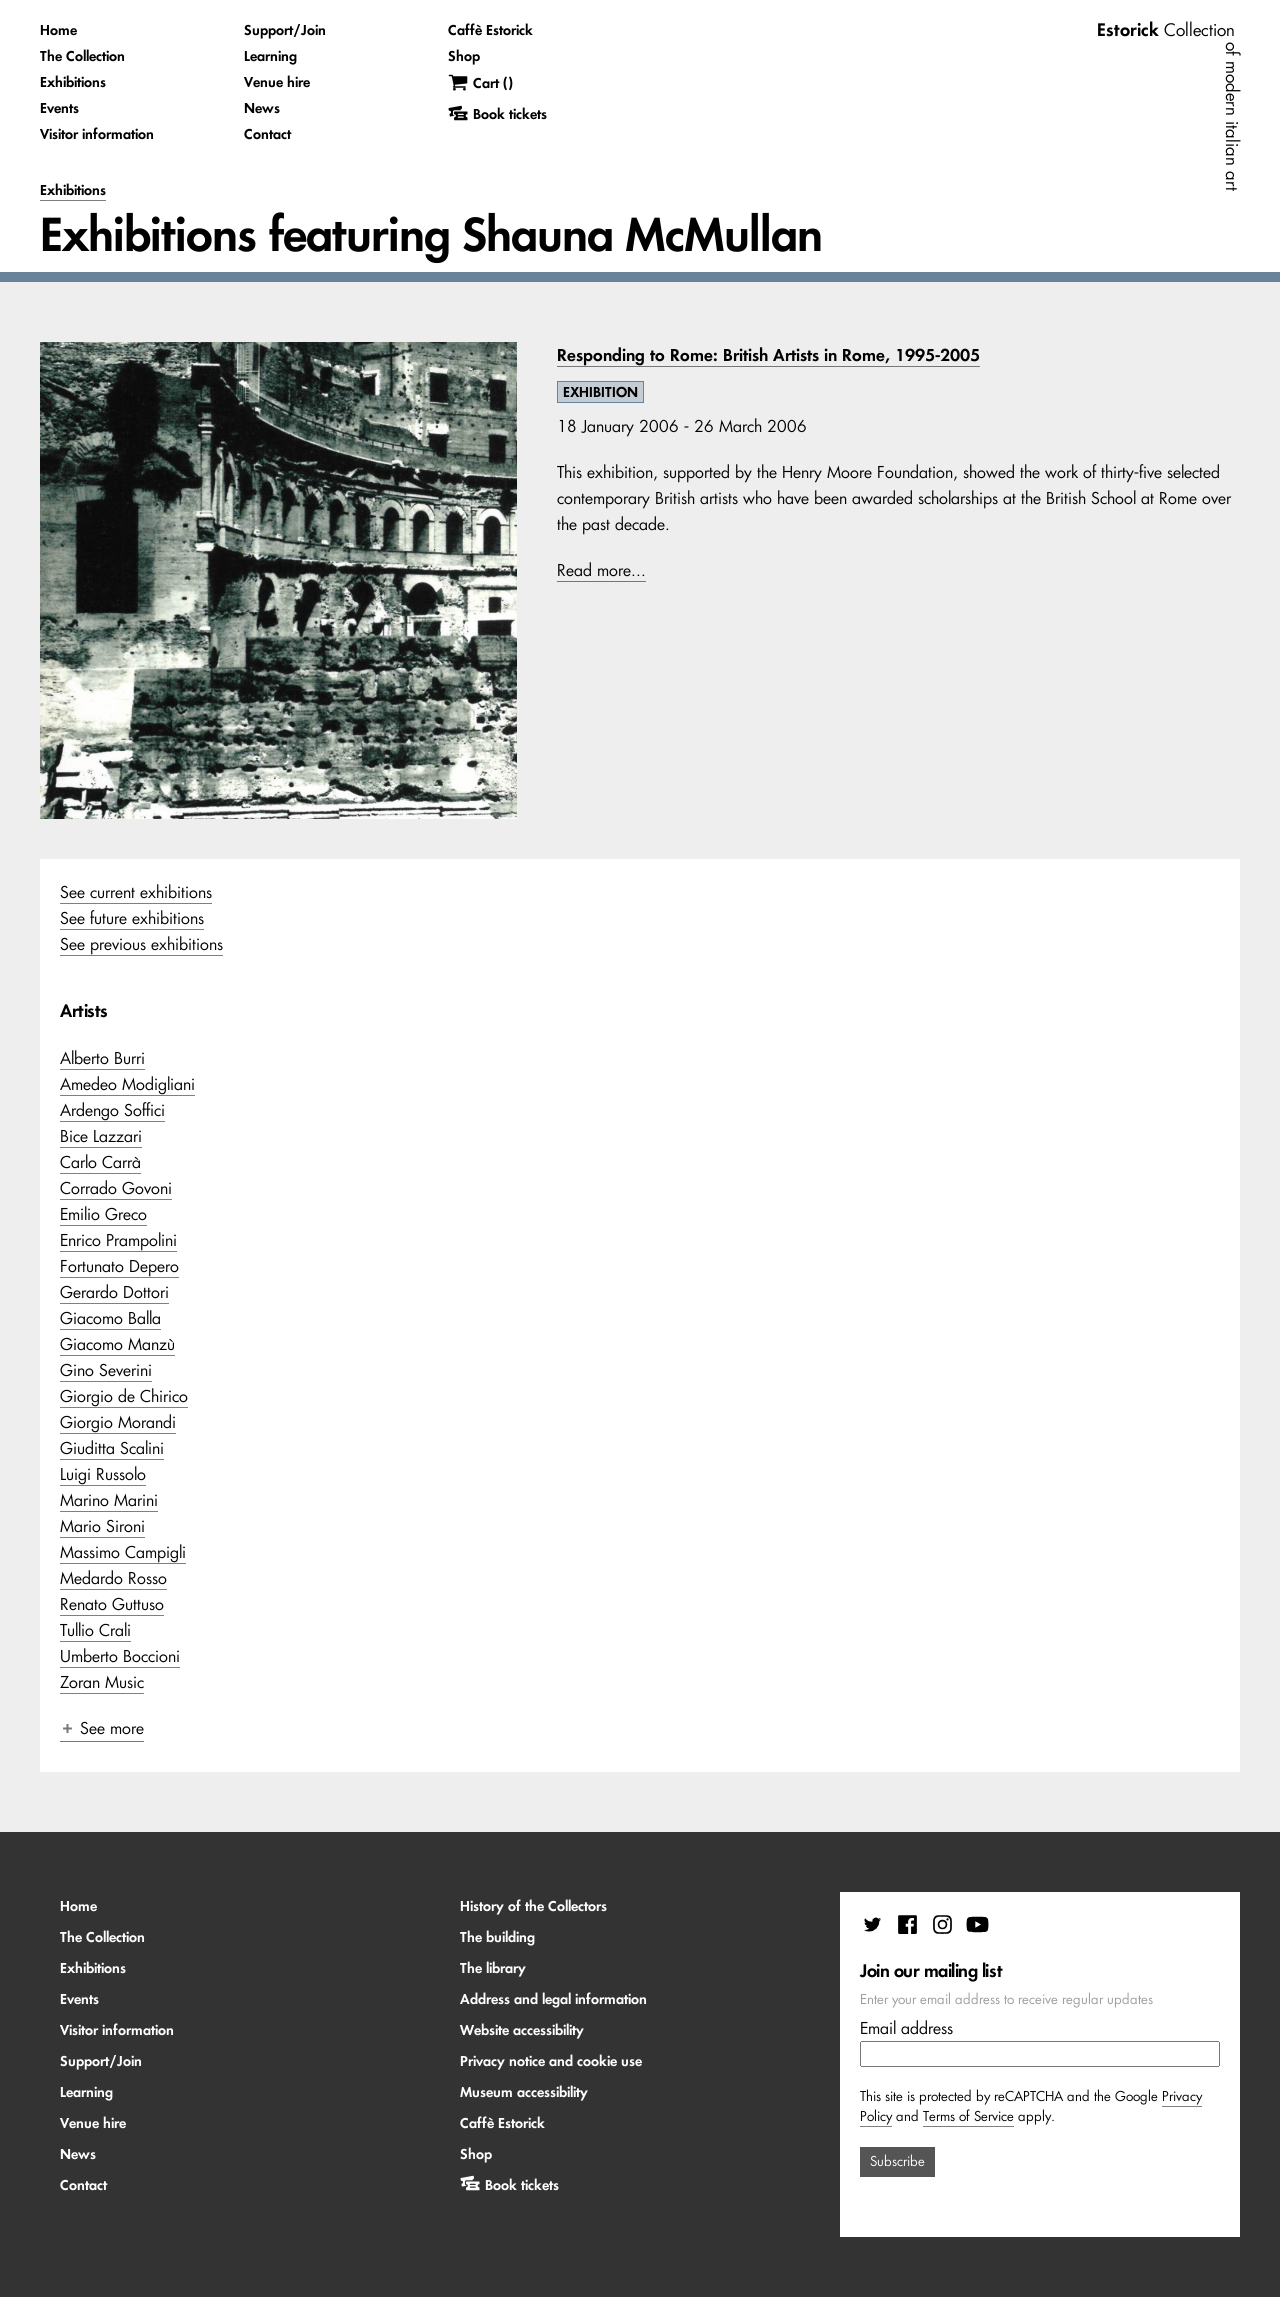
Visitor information (97, 134)
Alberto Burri (102, 1058)
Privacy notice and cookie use (551, 2061)
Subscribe (897, 2161)
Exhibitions (73, 82)
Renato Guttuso (112, 1604)
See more (102, 1728)
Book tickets (522, 2185)
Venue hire (277, 82)
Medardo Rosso (113, 1578)
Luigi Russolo (103, 1474)
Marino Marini (109, 1500)
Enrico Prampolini (118, 1240)
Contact (267, 134)
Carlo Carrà (100, 1162)
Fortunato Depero (119, 1266)
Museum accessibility (524, 2092)
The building (497, 1937)
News (262, 108)
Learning (270, 56)
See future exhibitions (132, 918)
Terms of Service (968, 2116)
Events (59, 108)
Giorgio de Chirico (124, 1396)
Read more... (601, 570)
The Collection (82, 56)
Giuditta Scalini (112, 1448)
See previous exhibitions (141, 944)
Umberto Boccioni (120, 1656)
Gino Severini (106, 1370)
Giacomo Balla (110, 1318)
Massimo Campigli (123, 1552)
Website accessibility (522, 2030)
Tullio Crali (95, 1630)
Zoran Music (102, 1682)
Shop (464, 56)
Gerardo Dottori (114, 1292)
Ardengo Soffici (112, 1110)
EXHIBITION (600, 392)
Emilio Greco (103, 1214)
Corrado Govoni (116, 1188)
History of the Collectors (533, 1906)
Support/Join (285, 30)
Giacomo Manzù (117, 1344)
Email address (906, 2028)
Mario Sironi (102, 1526)
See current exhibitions (136, 892)
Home (58, 30)
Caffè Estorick (490, 30)
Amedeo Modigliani (127, 1084)
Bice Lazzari (101, 1136)
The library (493, 1968)
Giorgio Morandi (118, 1422)
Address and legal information (553, 1999)
